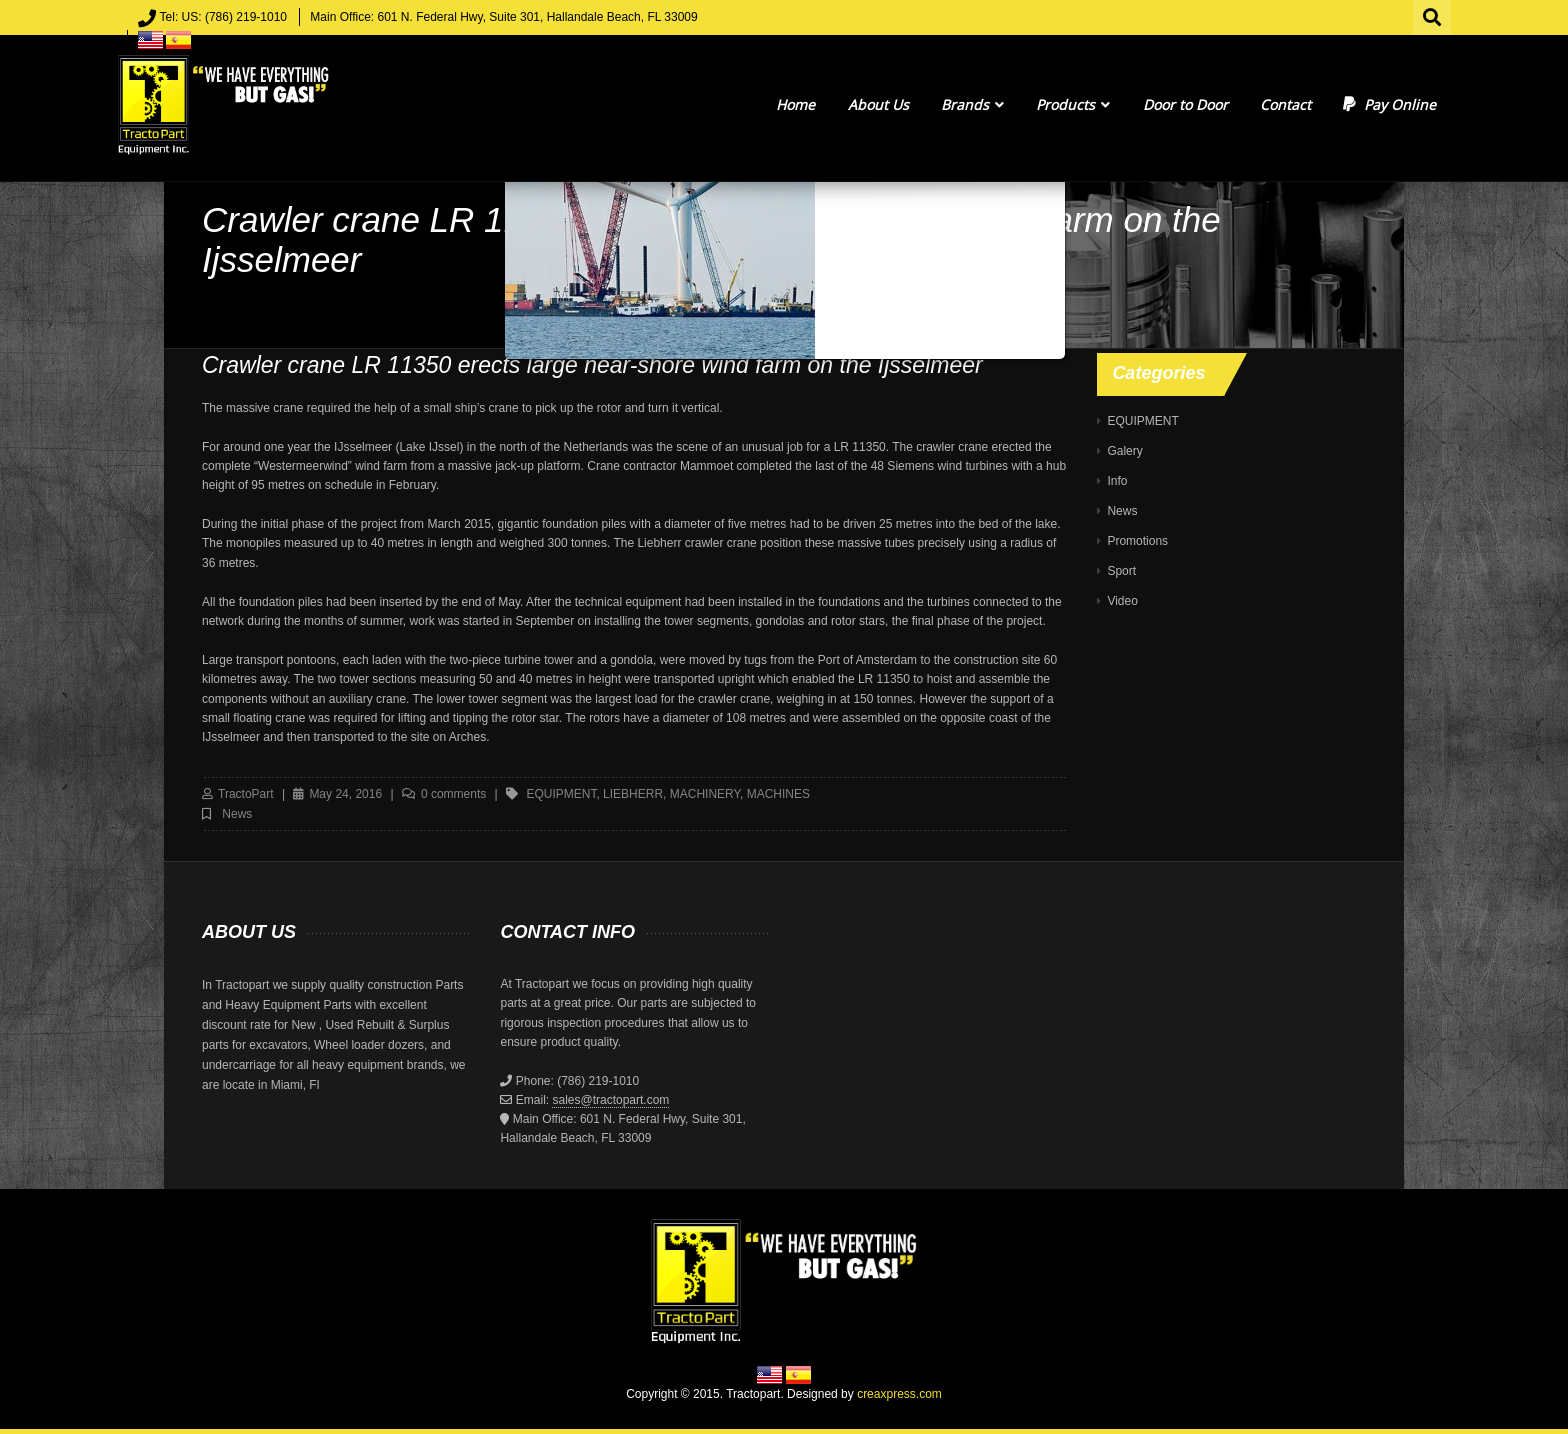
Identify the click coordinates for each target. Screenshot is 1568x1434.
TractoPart (246, 794)
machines (778, 794)
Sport (1121, 571)
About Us (878, 104)
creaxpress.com (899, 1394)
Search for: (1433, 15)
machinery (705, 794)
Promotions (1137, 541)
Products (1073, 104)
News (237, 814)
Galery (1124, 451)
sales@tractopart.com (610, 1100)
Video (1122, 601)
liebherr (633, 794)
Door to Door (1185, 104)
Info (1117, 481)
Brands (972, 104)
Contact (1285, 104)
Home (795, 104)
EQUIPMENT (1142, 421)
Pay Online (1389, 104)
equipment (561, 794)
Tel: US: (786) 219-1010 (223, 17)
